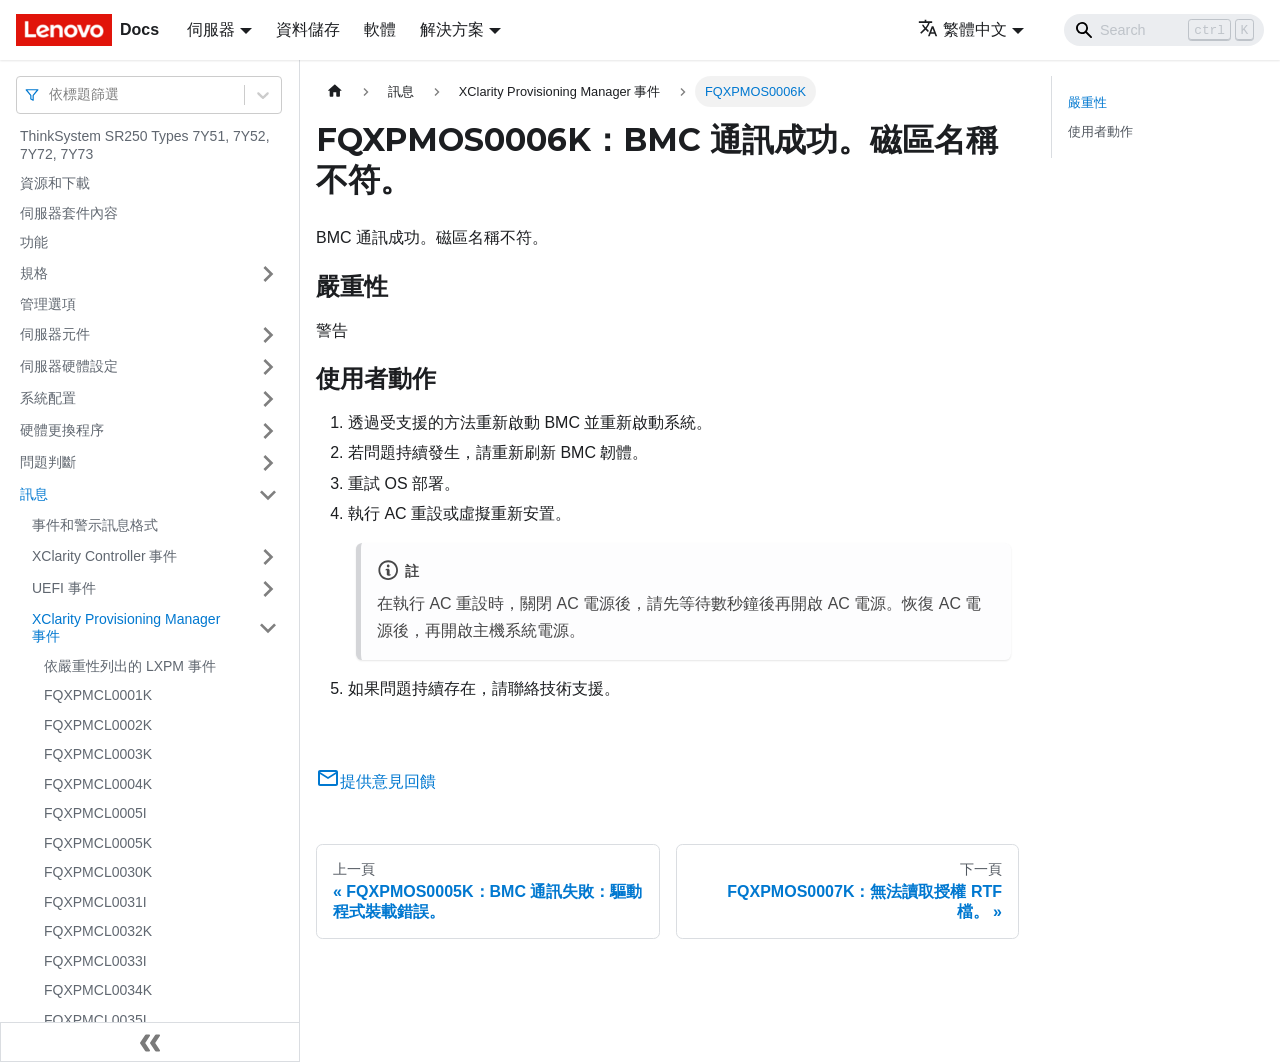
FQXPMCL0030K (98, 872)
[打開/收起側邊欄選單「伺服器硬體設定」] (268, 367)
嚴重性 (1087, 102)
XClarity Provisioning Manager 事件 (126, 628)
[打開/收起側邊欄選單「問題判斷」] (268, 463)
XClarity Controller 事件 (104, 556)
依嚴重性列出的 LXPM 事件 (130, 666)
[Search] (1164, 30)
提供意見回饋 (376, 781)
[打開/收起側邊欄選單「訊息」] (268, 495)
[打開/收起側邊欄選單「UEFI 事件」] (268, 589)
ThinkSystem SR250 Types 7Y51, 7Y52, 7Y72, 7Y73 (145, 145)
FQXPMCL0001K (98, 695)
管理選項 (48, 304)
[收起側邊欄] (150, 1042)
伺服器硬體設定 (69, 366)
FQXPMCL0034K (98, 990)
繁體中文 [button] (962, 29)
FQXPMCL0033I (95, 961)
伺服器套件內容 (69, 213)
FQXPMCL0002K (98, 725)
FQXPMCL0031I (95, 902)
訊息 (34, 494)
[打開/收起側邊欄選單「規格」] (268, 274)
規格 (34, 273)
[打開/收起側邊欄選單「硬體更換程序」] (268, 431)
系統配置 (48, 398)
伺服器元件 (55, 334)
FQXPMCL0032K (98, 931)
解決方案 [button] (452, 29)
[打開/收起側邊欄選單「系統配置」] (268, 399)
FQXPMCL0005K (98, 843)
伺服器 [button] (211, 29)
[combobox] (51, 94)
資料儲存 (308, 29)
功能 (34, 242)
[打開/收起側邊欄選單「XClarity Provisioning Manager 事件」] (268, 628)
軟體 (380, 29)
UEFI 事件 (64, 588)
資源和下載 (55, 183)
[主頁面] (335, 91)
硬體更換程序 (62, 430)
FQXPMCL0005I (95, 813)
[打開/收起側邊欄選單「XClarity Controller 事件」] (268, 557)
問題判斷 (48, 462)
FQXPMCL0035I (95, 1020)
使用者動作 (1100, 131)
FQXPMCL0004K (98, 784)
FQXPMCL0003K (98, 754)
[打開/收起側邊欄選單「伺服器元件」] (268, 335)
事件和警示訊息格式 (95, 525)
